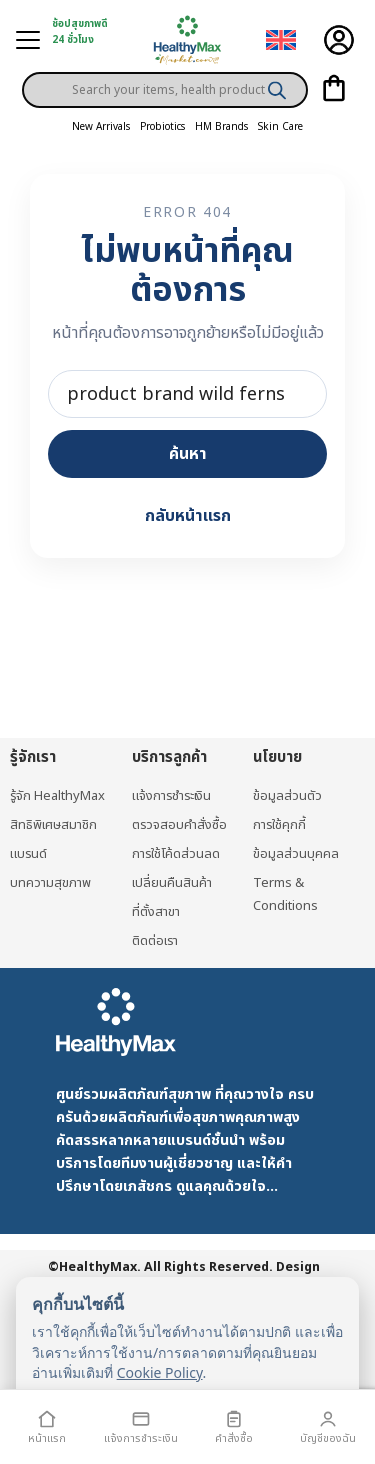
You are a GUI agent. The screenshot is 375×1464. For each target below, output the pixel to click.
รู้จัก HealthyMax (57, 796)
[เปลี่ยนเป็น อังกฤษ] (281, 40)
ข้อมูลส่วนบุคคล (296, 854)
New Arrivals (101, 127)
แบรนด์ (28, 854)
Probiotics (162, 127)
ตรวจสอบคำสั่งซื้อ (179, 825)
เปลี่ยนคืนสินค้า (172, 883)
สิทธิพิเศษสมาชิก (53, 825)
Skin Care (280, 127)
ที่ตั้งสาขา (156, 912)
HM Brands (221, 127)
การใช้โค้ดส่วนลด (176, 854)
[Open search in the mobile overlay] (165, 74)
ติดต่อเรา (155, 941)
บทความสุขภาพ (50, 883)
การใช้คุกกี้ (279, 825)
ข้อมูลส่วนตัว (287, 796)
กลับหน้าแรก (188, 516)
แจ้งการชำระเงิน (171, 796)
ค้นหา (188, 454)
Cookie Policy (160, 1372)
